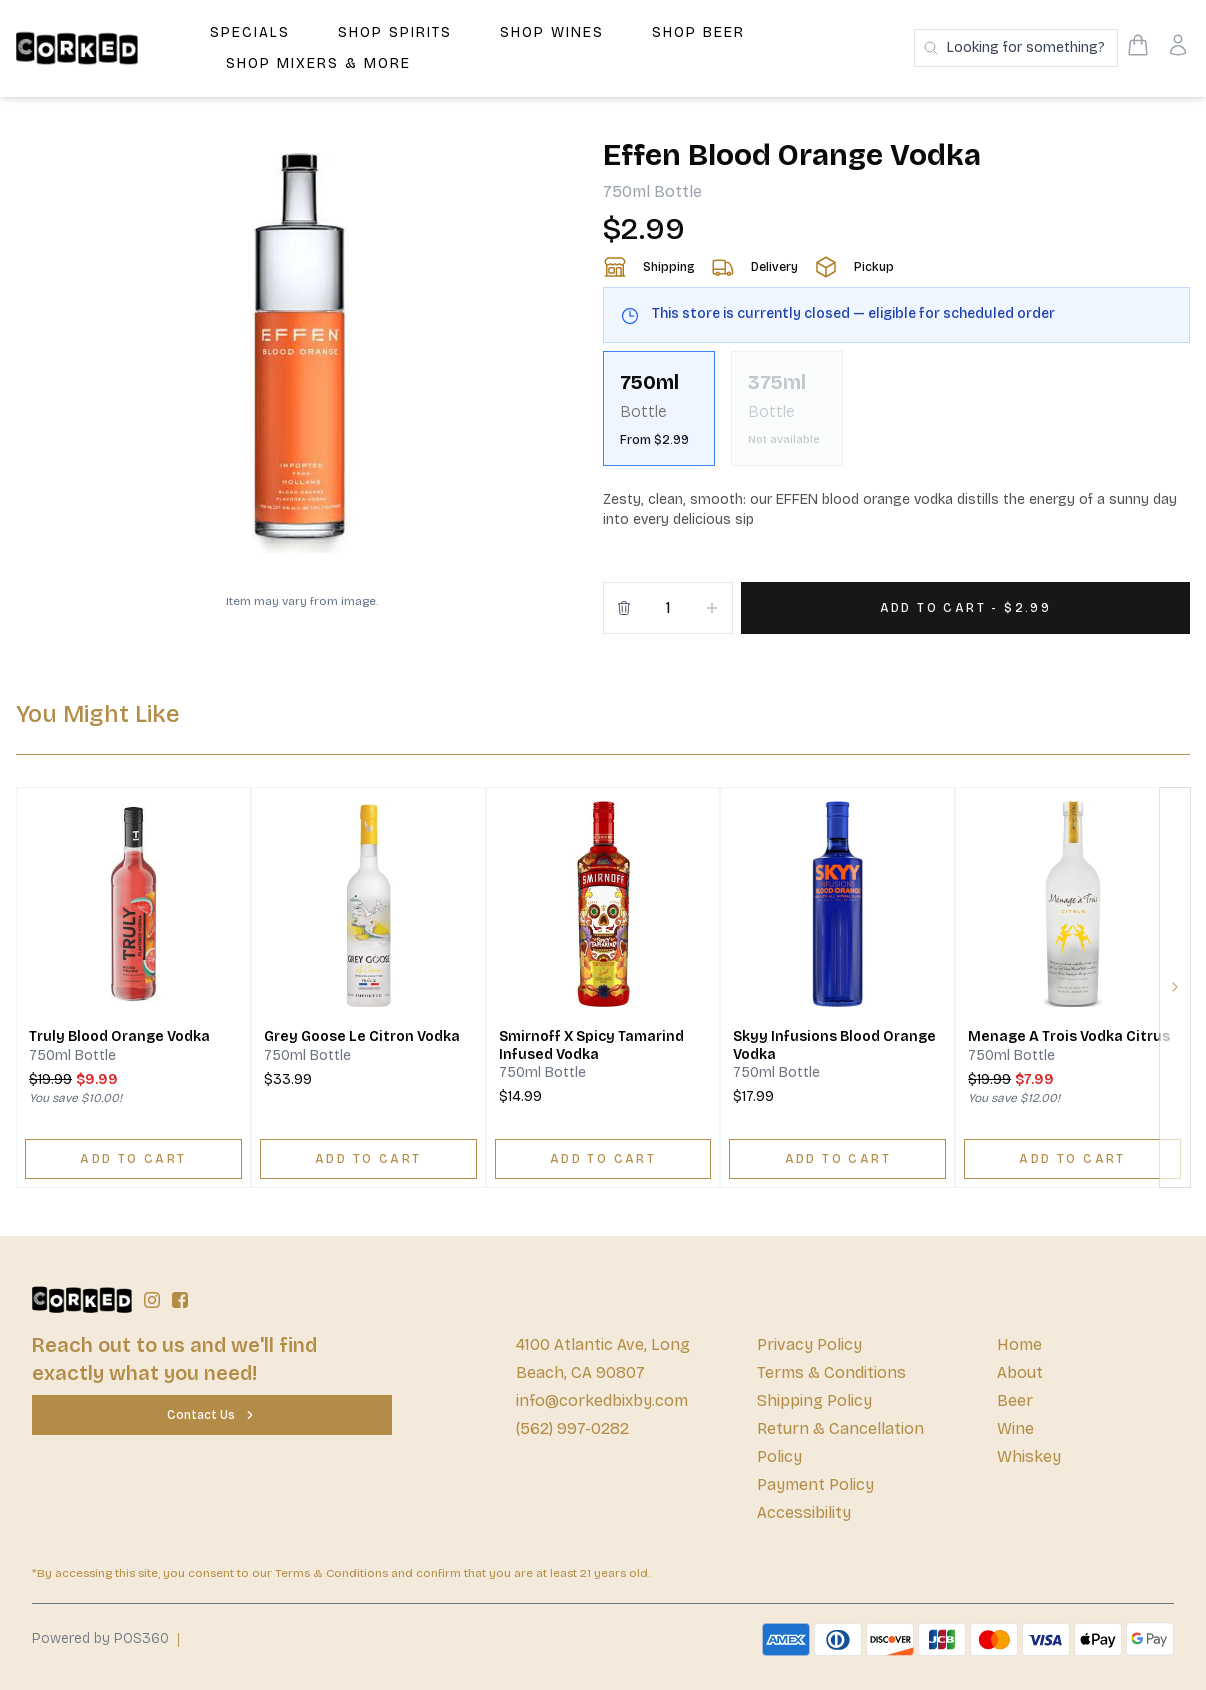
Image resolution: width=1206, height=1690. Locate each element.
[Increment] (712, 608)
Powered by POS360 (100, 1638)
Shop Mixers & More (318, 63)
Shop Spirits (395, 32)
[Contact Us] (212, 1415)
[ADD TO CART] (133, 1159)
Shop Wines (552, 32)
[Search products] (1016, 48)
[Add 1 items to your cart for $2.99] (965, 608)
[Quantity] (668, 608)
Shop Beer (698, 32)
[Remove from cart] (624, 608)
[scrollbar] (896, 416)
